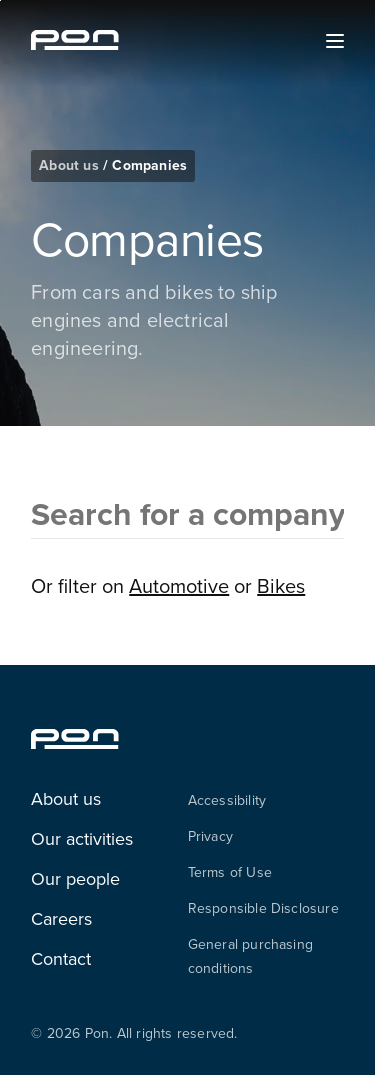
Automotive (179, 585)
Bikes (281, 585)
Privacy (210, 836)
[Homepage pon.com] (75, 44)
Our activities (82, 838)
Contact (61, 958)
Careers (61, 918)
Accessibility (227, 800)
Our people (75, 878)
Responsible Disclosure (263, 908)
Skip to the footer (0, 0)
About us (71, 165)
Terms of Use (230, 872)
